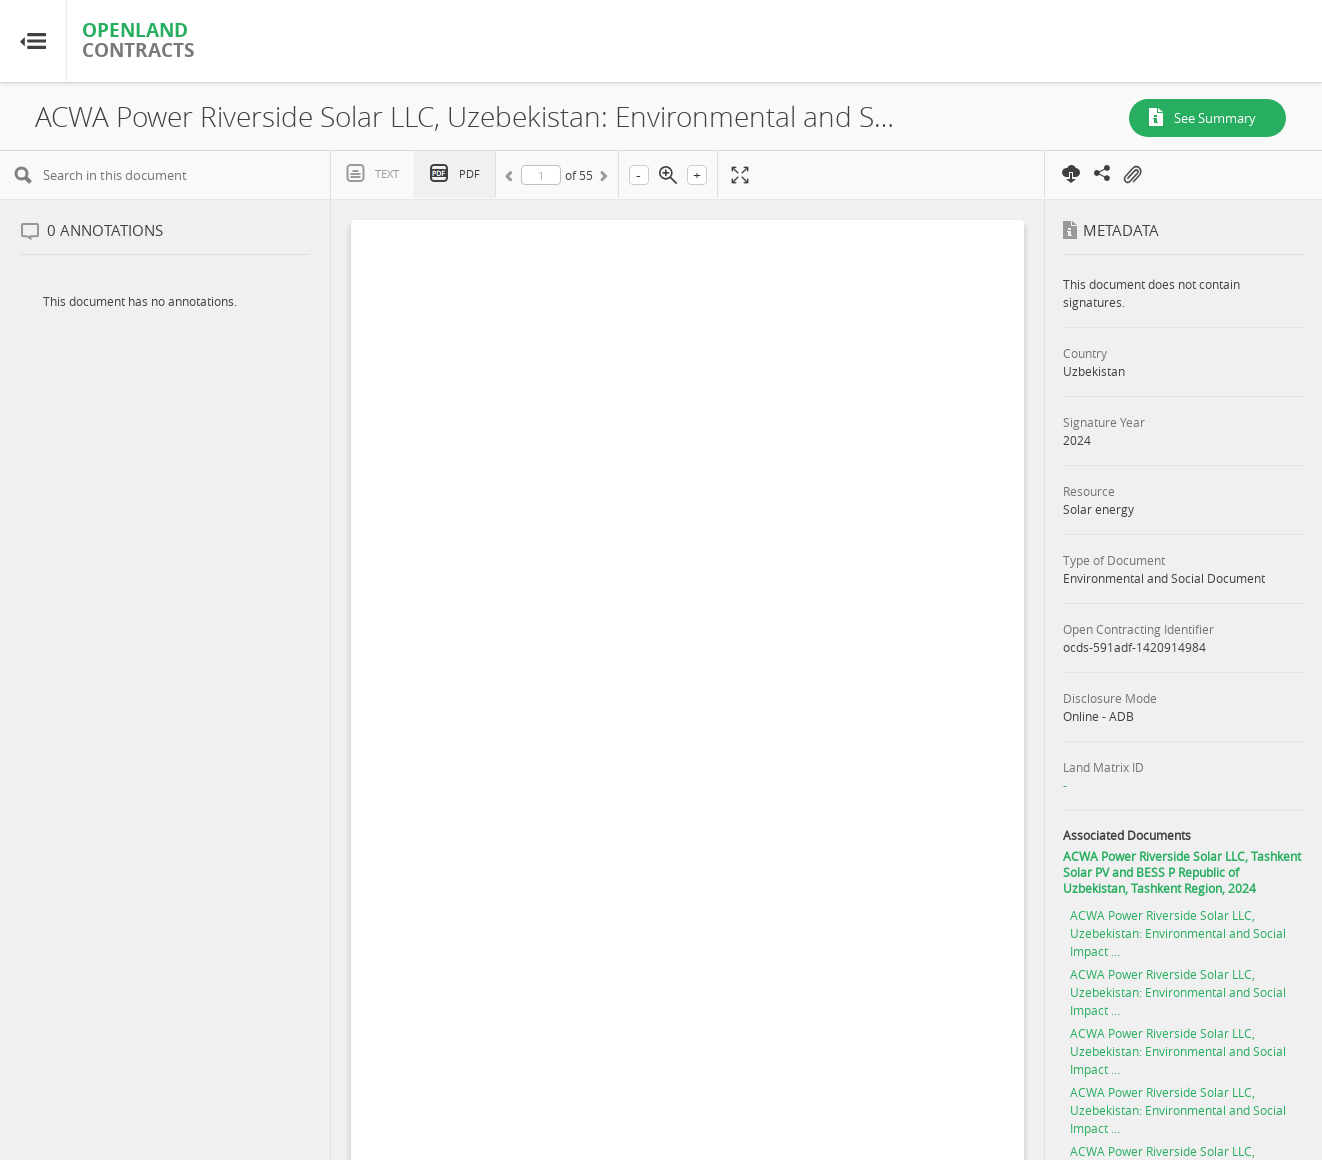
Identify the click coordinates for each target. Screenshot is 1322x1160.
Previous (512, 179)
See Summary (1215, 118)
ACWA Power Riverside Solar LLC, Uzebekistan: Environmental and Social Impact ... (1178, 933)
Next (602, 179)
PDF (469, 173)
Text (387, 173)
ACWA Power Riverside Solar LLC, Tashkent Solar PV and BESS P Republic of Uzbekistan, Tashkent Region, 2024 (1182, 872)
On (1132, 175)
